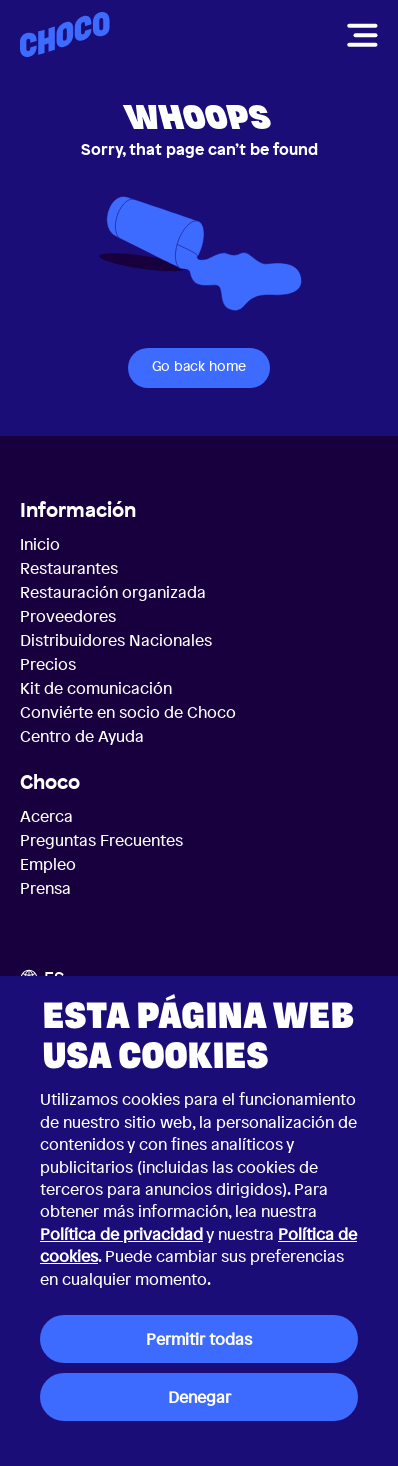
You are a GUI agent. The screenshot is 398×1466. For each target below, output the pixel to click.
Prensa (45, 888)
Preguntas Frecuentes (101, 840)
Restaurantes (69, 568)
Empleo (48, 864)
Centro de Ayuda (82, 736)
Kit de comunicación (96, 688)
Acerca (46, 816)
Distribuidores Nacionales (116, 640)
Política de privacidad (121, 1234)
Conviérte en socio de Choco (128, 712)
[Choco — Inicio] (65, 34)
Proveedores (68, 616)
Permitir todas (199, 1339)
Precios (48, 664)
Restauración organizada (113, 592)
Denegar (199, 1397)
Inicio (40, 544)
